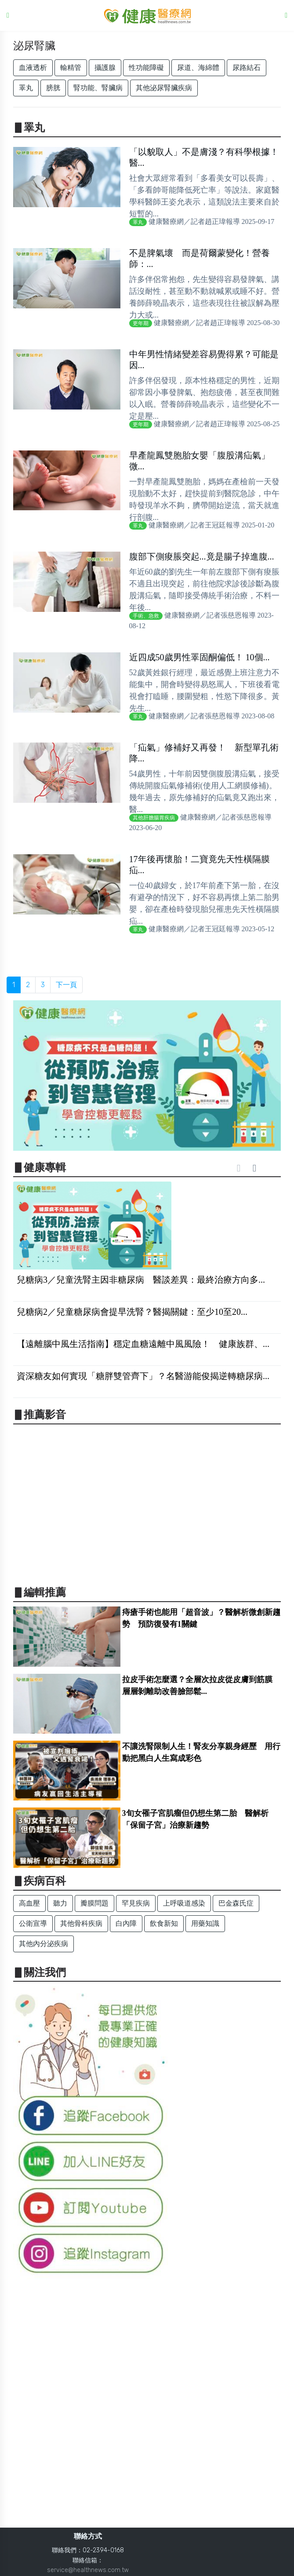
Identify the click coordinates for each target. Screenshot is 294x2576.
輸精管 (70, 67)
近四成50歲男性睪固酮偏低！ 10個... (199, 657)
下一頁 (66, 985)
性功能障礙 (146, 67)
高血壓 (29, 1903)
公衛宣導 (33, 1923)
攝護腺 (105, 67)
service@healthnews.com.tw (88, 2570)
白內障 (126, 1923)
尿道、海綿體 (198, 67)
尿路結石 (246, 67)
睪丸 (26, 88)
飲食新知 (164, 1923)
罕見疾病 (136, 1903)
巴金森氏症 (236, 1903)
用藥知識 (205, 1923)
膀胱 (53, 88)
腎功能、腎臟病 (98, 88)
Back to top (279, 2562)
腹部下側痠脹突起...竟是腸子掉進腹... (201, 556)
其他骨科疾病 (81, 1923)
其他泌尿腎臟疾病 (164, 88)
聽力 (60, 1903)
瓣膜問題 (94, 1903)
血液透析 (33, 67)
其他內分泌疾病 (43, 1943)
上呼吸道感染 (184, 1903)
